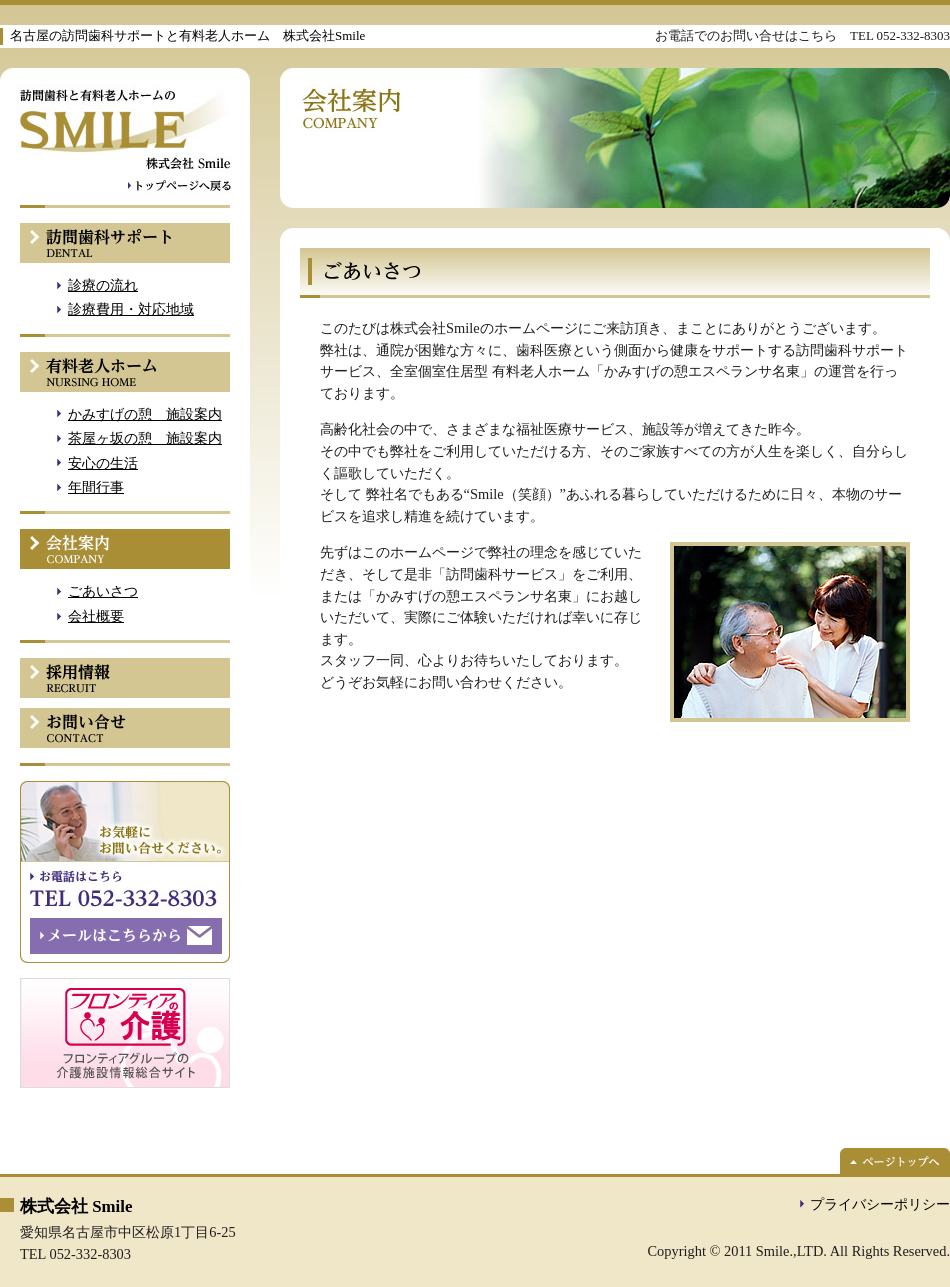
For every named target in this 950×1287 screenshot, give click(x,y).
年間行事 (96, 487)
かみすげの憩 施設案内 (145, 414)
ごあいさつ (103, 591)
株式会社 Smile (76, 1206)
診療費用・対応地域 (131, 309)
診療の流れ (103, 285)
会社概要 (96, 616)
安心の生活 (103, 463)
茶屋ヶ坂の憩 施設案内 (145, 438)
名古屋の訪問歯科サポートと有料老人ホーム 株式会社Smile (187, 35)
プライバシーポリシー (880, 1204)
